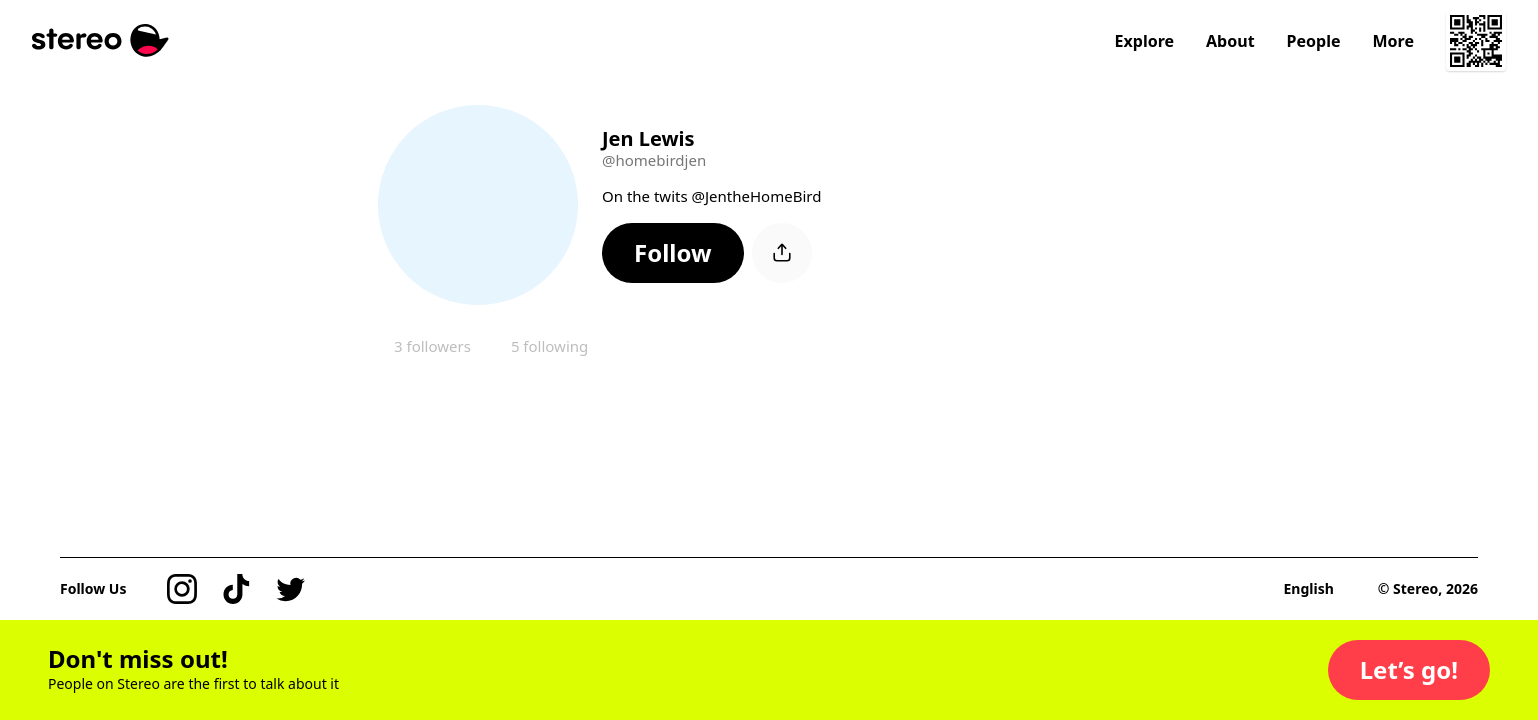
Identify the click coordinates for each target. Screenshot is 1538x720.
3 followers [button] (432, 346)
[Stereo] (100, 40)
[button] (673, 253)
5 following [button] (549, 346)
